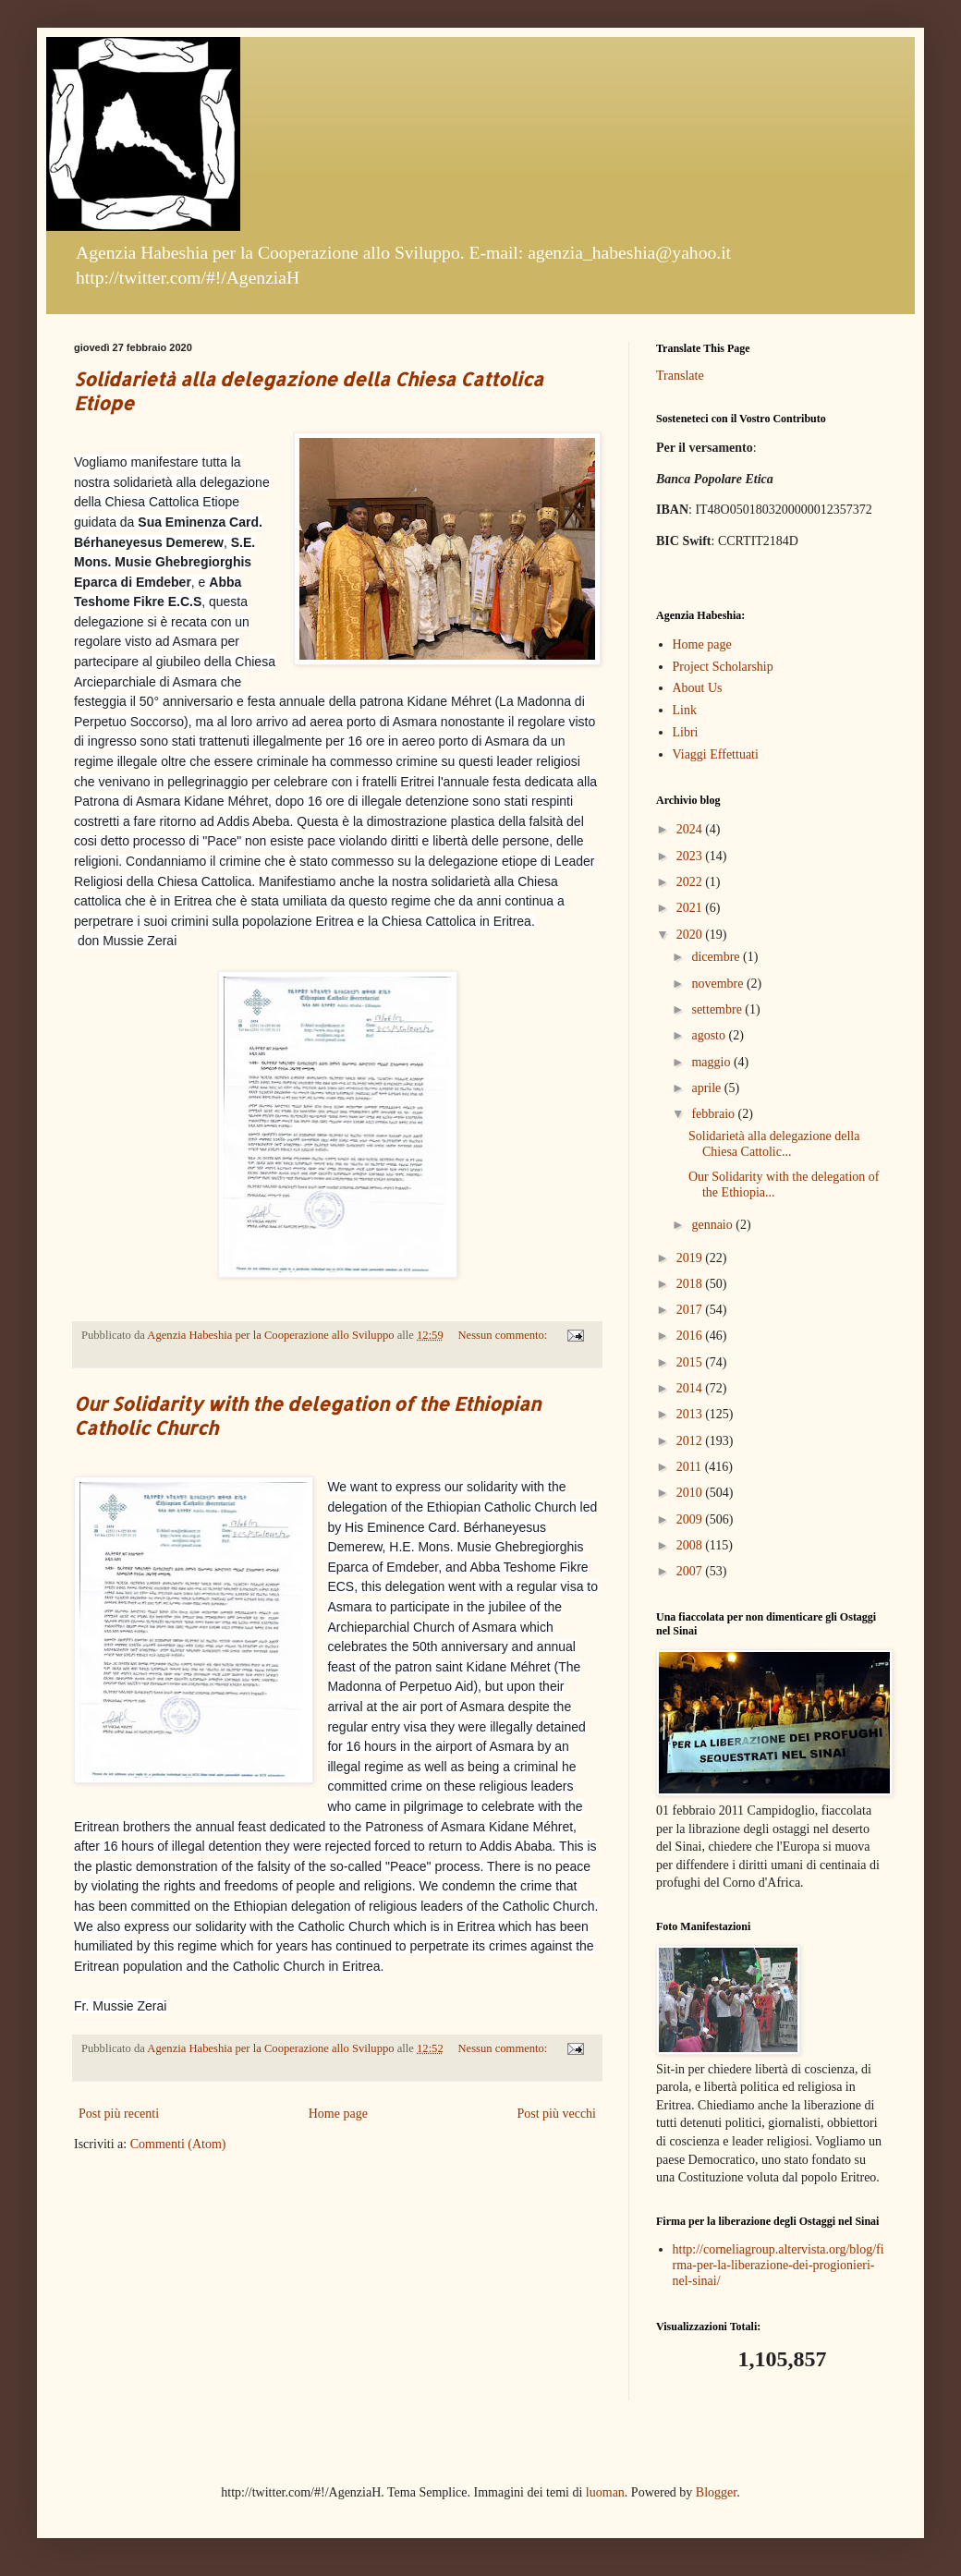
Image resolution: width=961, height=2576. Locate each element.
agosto (709, 1035)
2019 (691, 1258)
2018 (691, 1284)
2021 (691, 908)
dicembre (717, 957)
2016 (691, 1336)
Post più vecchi (556, 2113)
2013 (691, 1414)
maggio (712, 1062)
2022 (691, 882)
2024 (691, 829)
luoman (605, 2492)
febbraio (714, 1114)
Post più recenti (119, 2113)
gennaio (713, 1225)
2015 (691, 1362)
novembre (718, 983)
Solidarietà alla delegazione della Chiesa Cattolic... (773, 1144)
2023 (691, 856)
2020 (691, 935)
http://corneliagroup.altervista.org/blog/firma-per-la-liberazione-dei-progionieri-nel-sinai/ (778, 2265)
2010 (691, 1493)
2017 (691, 1310)
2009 (691, 1519)
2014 (691, 1388)
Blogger (716, 2492)
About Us (698, 688)
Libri (686, 732)
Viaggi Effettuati (716, 754)
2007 (691, 1571)
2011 (690, 1467)
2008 (691, 1545)
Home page (338, 2113)
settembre (718, 1009)
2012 (691, 1441)
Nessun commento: (503, 1335)
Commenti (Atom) (178, 2144)
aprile (707, 1088)
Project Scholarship (723, 667)
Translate (680, 376)
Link (685, 710)
